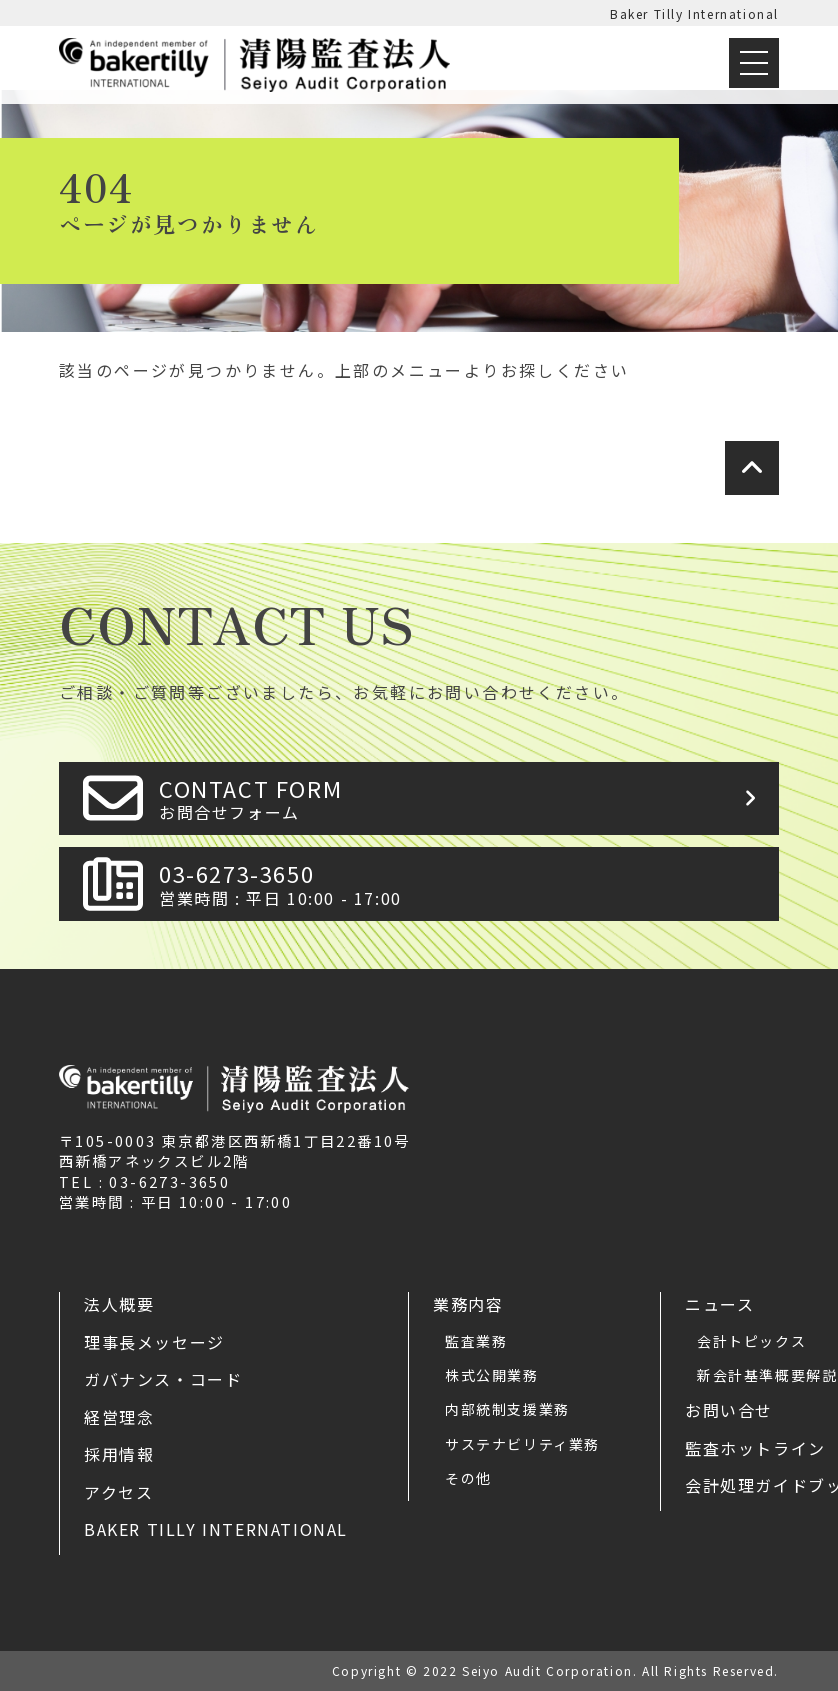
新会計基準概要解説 (767, 1375)
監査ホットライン (755, 1448)
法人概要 (119, 1304)
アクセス (118, 1492)
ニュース (719, 1304)
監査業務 (476, 1341)
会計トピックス (751, 1341)
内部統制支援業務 (507, 1409)
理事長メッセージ (154, 1342)
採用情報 (119, 1454)
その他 (468, 1478)
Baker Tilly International (694, 13)
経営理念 (119, 1417)
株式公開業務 (492, 1375)
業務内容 (468, 1304)
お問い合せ (729, 1410)
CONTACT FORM (463, 798)
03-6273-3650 (463, 883)
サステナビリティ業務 (522, 1444)
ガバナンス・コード (163, 1379)
